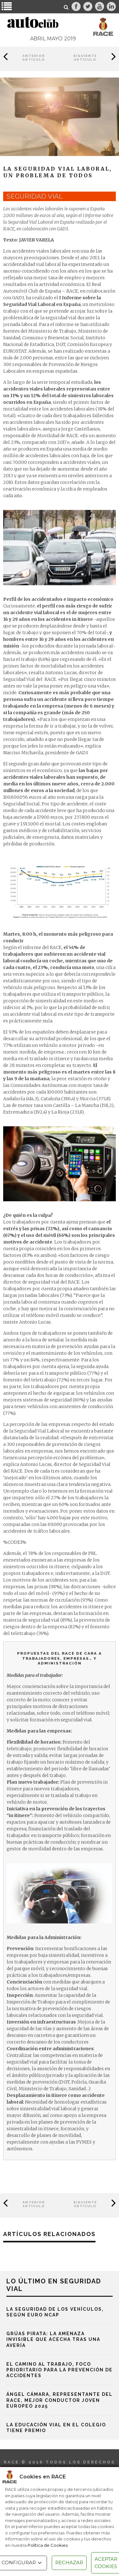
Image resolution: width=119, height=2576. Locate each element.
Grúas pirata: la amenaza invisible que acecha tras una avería (53, 2339)
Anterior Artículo (34, 57)
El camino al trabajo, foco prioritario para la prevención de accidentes (59, 2370)
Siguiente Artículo (85, 57)
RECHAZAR (69, 2562)
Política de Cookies (48, 2545)
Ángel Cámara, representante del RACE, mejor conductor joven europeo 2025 (59, 2400)
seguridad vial (34, 196)
